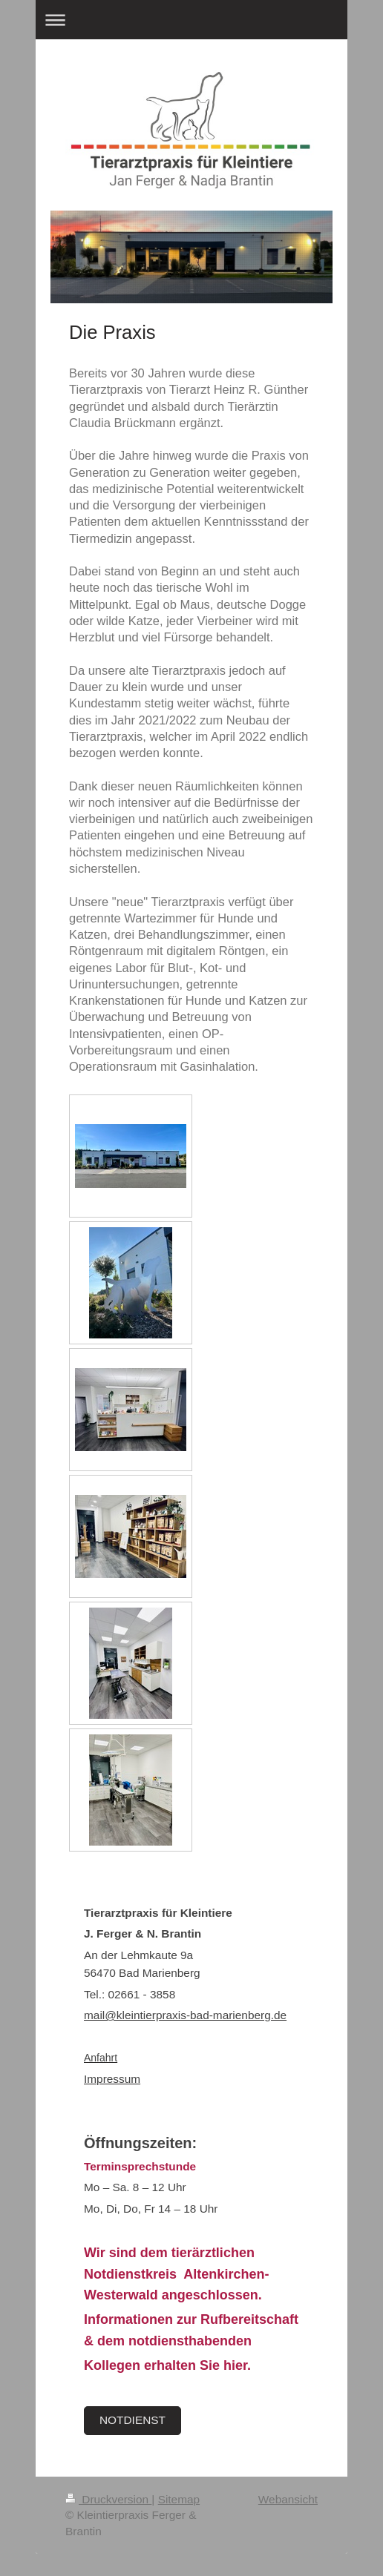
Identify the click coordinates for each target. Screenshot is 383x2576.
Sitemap (179, 2499)
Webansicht (288, 2499)
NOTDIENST (132, 2420)
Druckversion (108, 2499)
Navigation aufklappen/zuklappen (191, 20)
